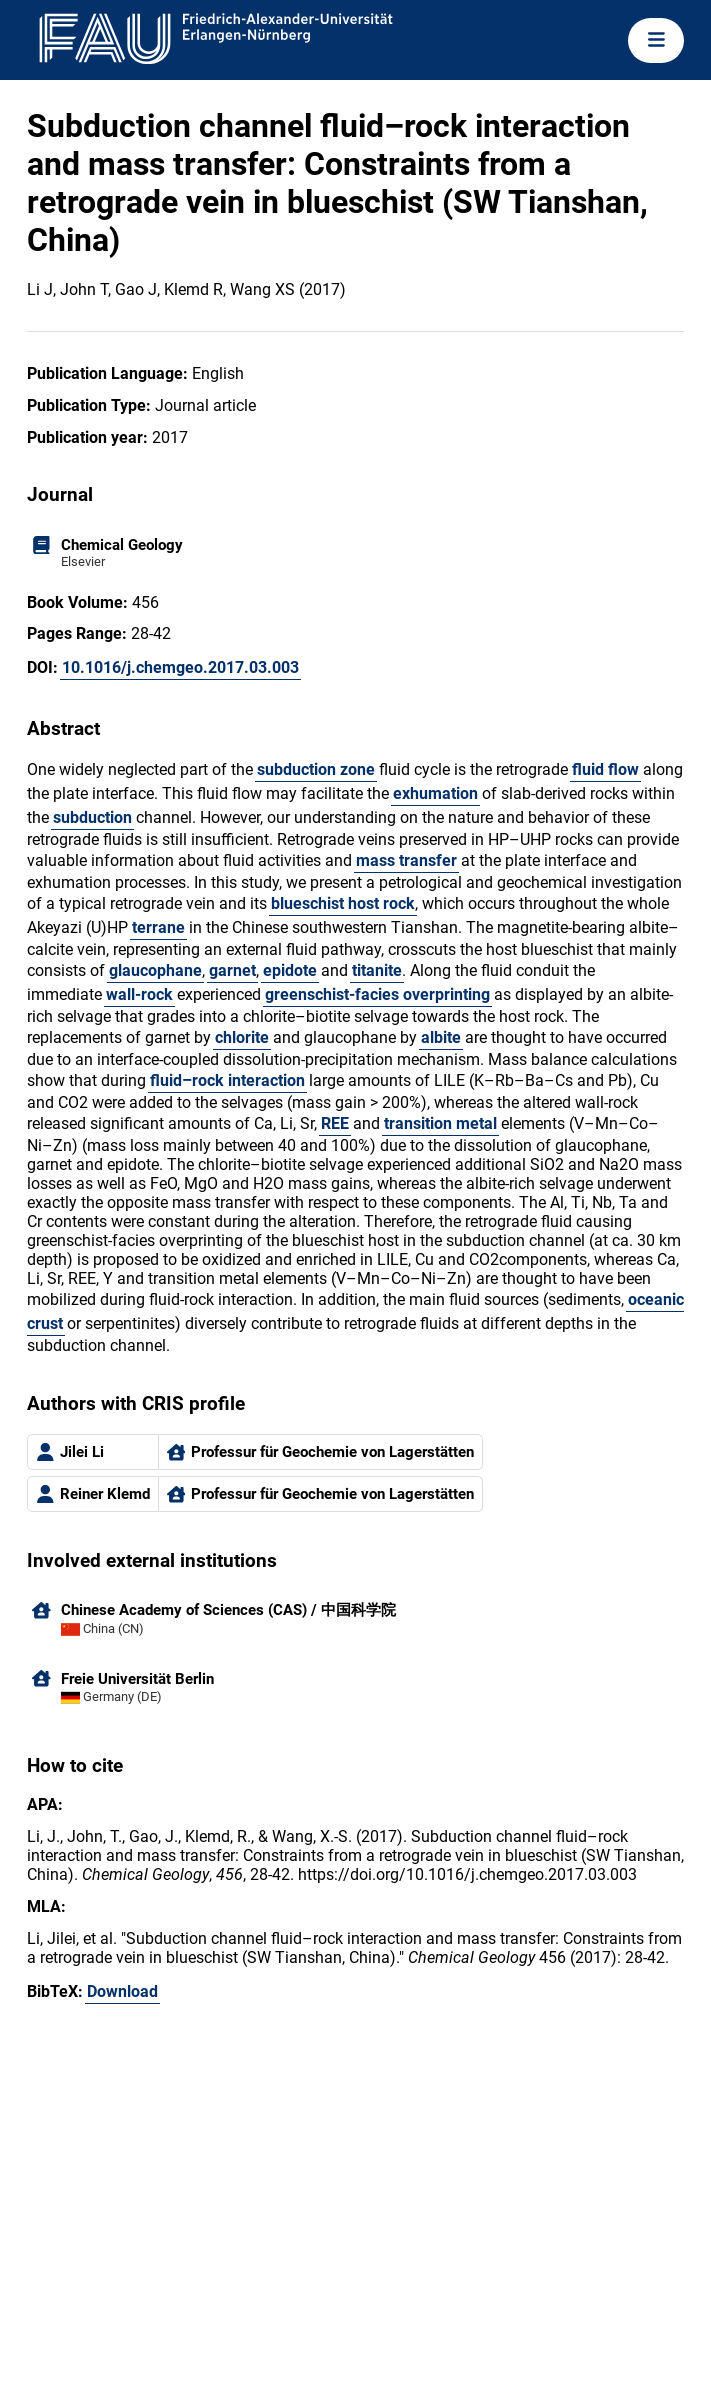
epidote (290, 970)
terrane (158, 927)
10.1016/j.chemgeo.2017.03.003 (180, 667)
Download (122, 1991)
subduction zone (316, 769)
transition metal (440, 1123)
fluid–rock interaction (227, 1080)
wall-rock (139, 994)
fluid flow (605, 769)
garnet (232, 970)
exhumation (435, 793)
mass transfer (406, 860)
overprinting (446, 994)
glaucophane (155, 970)
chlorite (242, 1037)
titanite (377, 970)
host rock (381, 903)
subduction (92, 817)
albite (441, 1037)
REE (335, 1123)
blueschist (307, 903)
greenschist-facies (332, 994)
